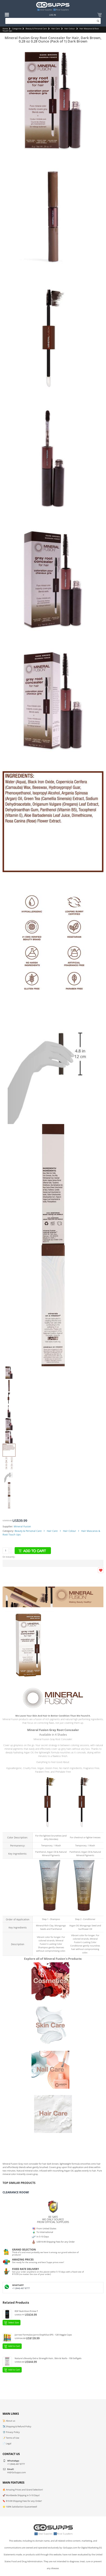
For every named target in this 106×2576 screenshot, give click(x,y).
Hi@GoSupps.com (16, 2472)
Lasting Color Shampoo (49, 1912)
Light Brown (49, 1829)
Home (5, 28)
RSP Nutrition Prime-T (26, 2311)
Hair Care (55, 28)
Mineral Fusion (22, 1526)
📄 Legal (7, 2443)
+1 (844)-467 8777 (21, 2288)
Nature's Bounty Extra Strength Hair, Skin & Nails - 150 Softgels (48, 2358)
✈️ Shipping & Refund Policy (17, 2426)
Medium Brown (84, 1829)
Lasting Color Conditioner (84, 1912)
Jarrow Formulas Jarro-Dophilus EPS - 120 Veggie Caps (43, 2334)
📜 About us (9, 2420)
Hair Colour (69, 28)
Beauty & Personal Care (36, 28)
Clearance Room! (16, 2192)
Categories (17, 28)
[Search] (53, 21)
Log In (52, 14)
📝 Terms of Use (11, 2437)
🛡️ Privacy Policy (11, 2432)
